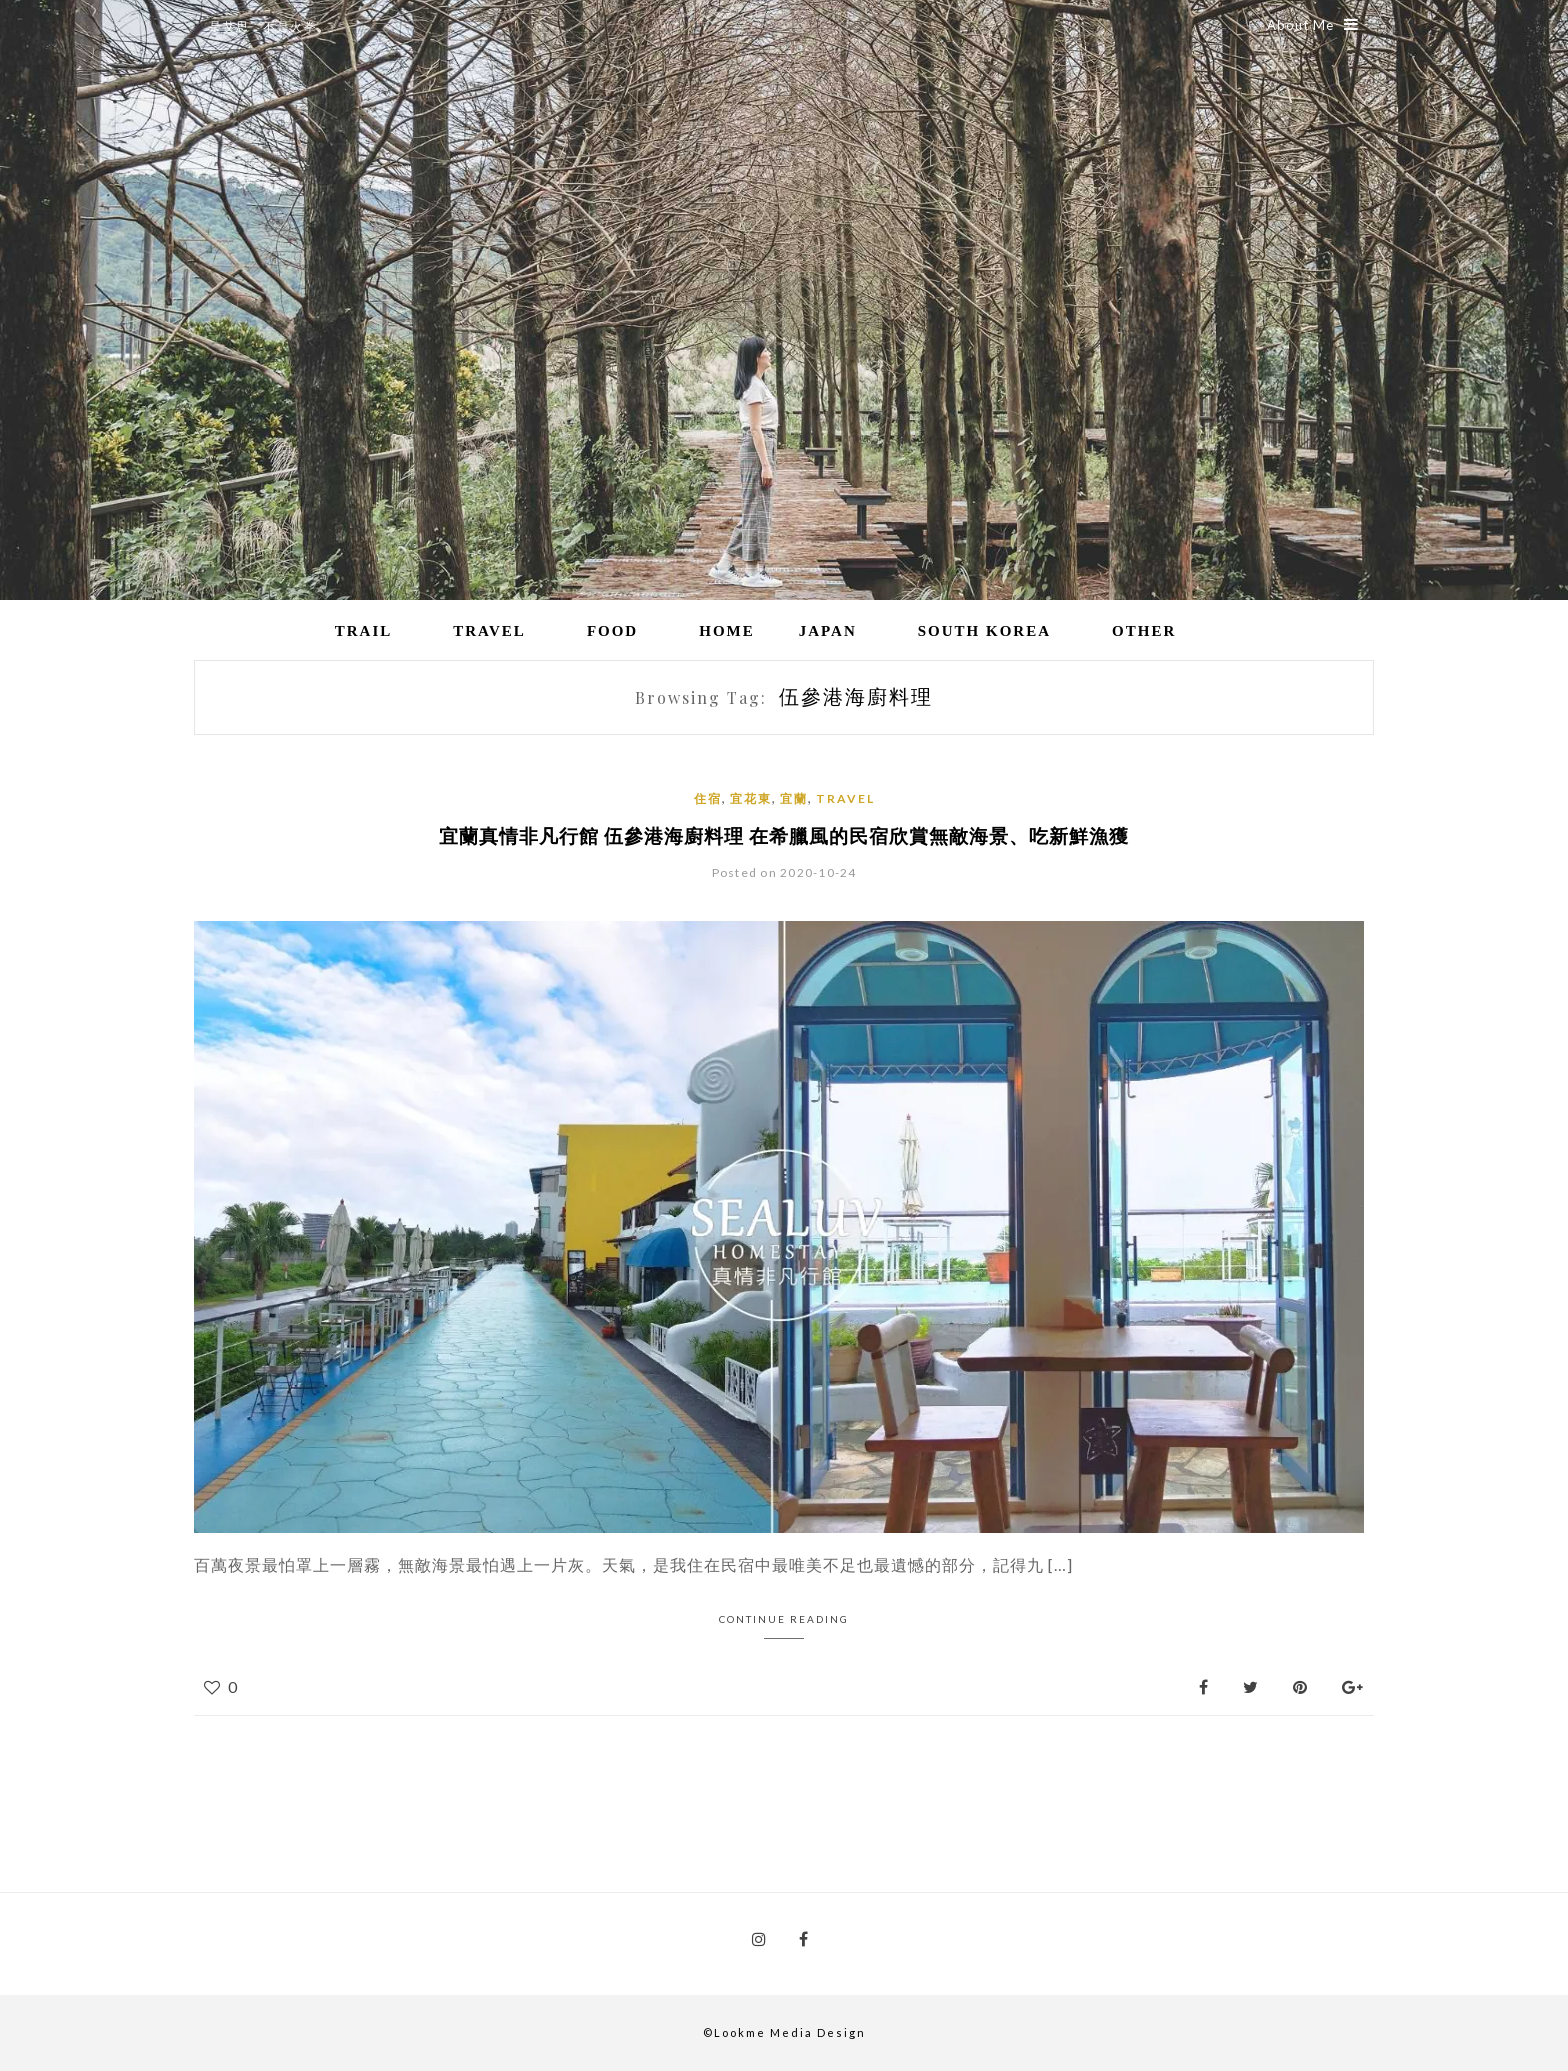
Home (727, 631)
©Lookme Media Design (784, 2032)
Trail (364, 631)
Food (612, 631)
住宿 (708, 798)
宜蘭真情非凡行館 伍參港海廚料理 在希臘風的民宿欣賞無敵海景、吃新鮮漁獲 (784, 836)
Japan (828, 631)
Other (1144, 631)
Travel (489, 631)
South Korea (984, 631)
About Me (1313, 24)
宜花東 (751, 798)
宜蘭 (794, 798)
